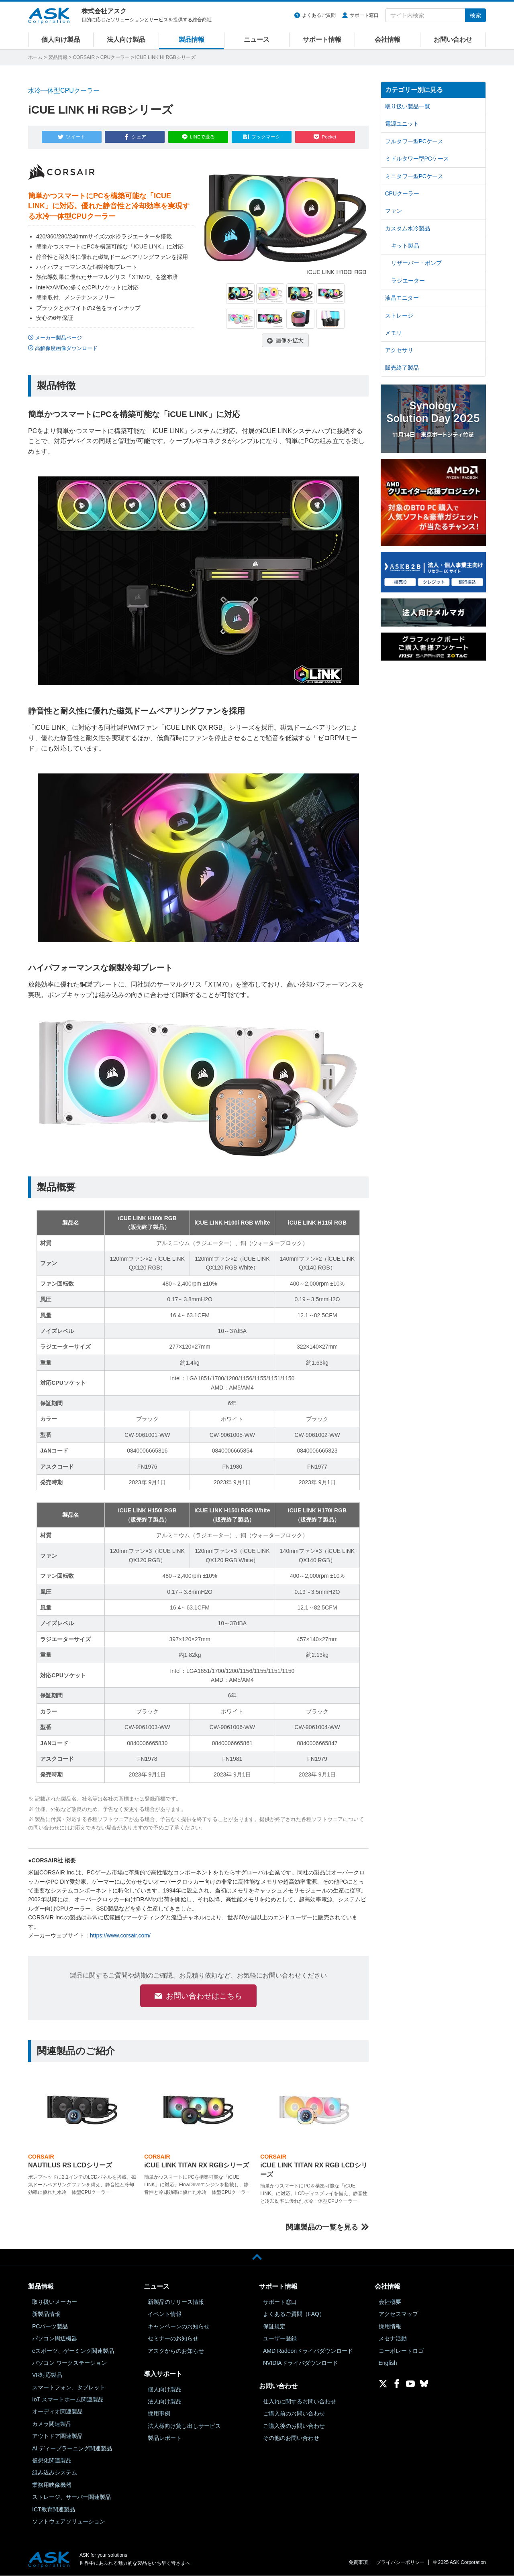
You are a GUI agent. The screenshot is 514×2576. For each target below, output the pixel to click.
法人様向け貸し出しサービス (184, 2426)
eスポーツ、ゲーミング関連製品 (73, 2351)
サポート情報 (322, 39)
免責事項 (358, 2562)
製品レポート (165, 2438)
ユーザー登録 (280, 2338)
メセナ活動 (393, 2338)
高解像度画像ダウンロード (66, 347)
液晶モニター (402, 298)
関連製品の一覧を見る (322, 2227)
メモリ (393, 333)
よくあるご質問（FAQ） (294, 2314)
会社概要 (390, 2302)
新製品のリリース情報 (176, 2302)
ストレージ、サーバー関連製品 (71, 2497)
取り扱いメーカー (54, 2302)
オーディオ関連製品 (57, 2412)
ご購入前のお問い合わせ (294, 2414)
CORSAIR (84, 57)
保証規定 (274, 2326)
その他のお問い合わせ (291, 2438)
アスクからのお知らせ (176, 2351)
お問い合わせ (453, 39)
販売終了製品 (402, 367)
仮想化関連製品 (51, 2460)
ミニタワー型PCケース (414, 176)
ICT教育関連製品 (53, 2509)
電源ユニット (402, 123)
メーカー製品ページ (58, 336)
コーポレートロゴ (401, 2351)
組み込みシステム (54, 2473)
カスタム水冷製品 (407, 228)
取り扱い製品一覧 (407, 106)
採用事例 (159, 2414)
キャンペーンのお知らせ (179, 2326)
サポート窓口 (364, 15)
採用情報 (390, 2326)
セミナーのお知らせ (173, 2338)
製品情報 (191, 39)
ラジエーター (408, 280)
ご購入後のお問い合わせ (294, 2426)
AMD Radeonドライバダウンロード (308, 2351)
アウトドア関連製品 (57, 2436)
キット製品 (405, 245)
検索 (475, 15)
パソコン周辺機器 (54, 2338)
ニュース (256, 39)
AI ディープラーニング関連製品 (72, 2448)
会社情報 (387, 39)
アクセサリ (399, 350)
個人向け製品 (60, 39)
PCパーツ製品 (50, 2326)
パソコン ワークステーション (69, 2363)
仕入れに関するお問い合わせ (299, 2401)
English (388, 2363)
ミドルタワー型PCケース (417, 158)
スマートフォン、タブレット (68, 2387)
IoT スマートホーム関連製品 (68, 2399)
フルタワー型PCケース (414, 141)
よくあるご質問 (319, 15)
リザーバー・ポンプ (416, 263)
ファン (393, 211)
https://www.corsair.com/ (120, 1934)
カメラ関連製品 (51, 2424)
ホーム (35, 57)
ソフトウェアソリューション (68, 2521)
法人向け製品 (126, 39)
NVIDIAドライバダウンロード (300, 2363)
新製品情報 (46, 2314)
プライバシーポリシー (400, 2562)
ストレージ (399, 315)
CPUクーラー (115, 57)
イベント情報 (165, 2314)
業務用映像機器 (51, 2485)
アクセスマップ (398, 2314)
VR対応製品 (47, 2375)
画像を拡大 (289, 339)
